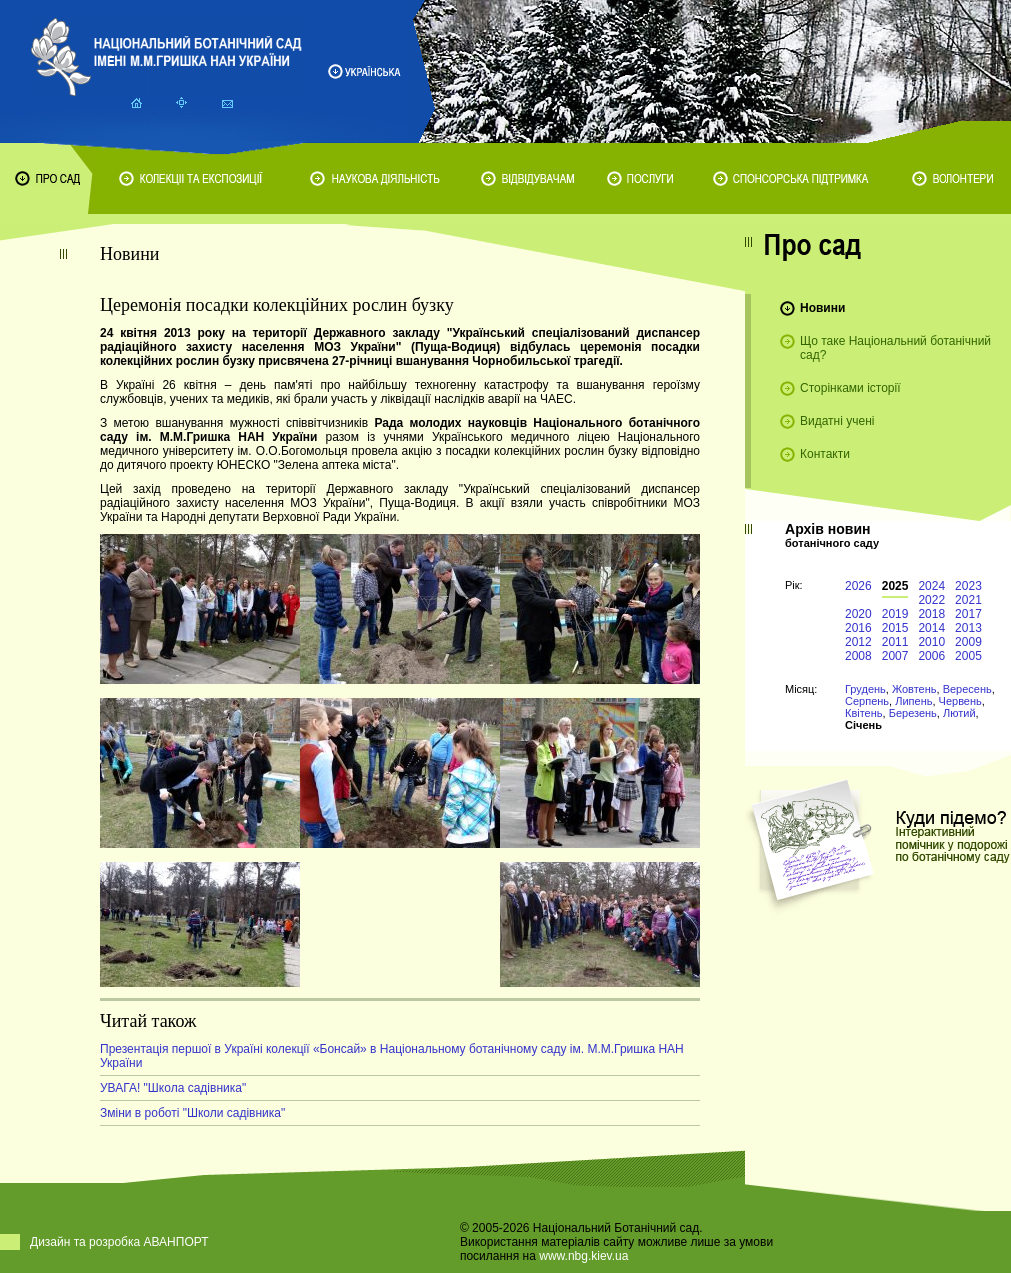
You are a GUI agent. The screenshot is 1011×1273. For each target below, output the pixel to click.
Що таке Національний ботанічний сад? (895, 348)
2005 (968, 656)
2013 (968, 628)
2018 (931, 614)
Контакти (825, 454)
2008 (858, 656)
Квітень (864, 713)
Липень (913, 701)
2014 (931, 628)
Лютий (959, 713)
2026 (858, 586)
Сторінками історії (850, 388)
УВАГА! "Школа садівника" (173, 1088)
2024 (931, 586)
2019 (895, 614)
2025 (895, 586)
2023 (968, 586)
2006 (931, 656)
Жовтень (914, 689)
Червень (960, 701)
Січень (863, 725)
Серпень (867, 701)
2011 (895, 642)
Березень (913, 713)
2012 (858, 642)
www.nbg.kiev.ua (583, 1256)
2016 (858, 628)
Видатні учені (837, 421)
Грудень (865, 689)
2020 (858, 614)
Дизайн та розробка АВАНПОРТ (119, 1242)
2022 (931, 600)
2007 (895, 656)
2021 (968, 600)
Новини (822, 308)
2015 (895, 628)
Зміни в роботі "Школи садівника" (192, 1113)
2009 (968, 642)
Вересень (967, 689)
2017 (968, 614)
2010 (931, 642)
